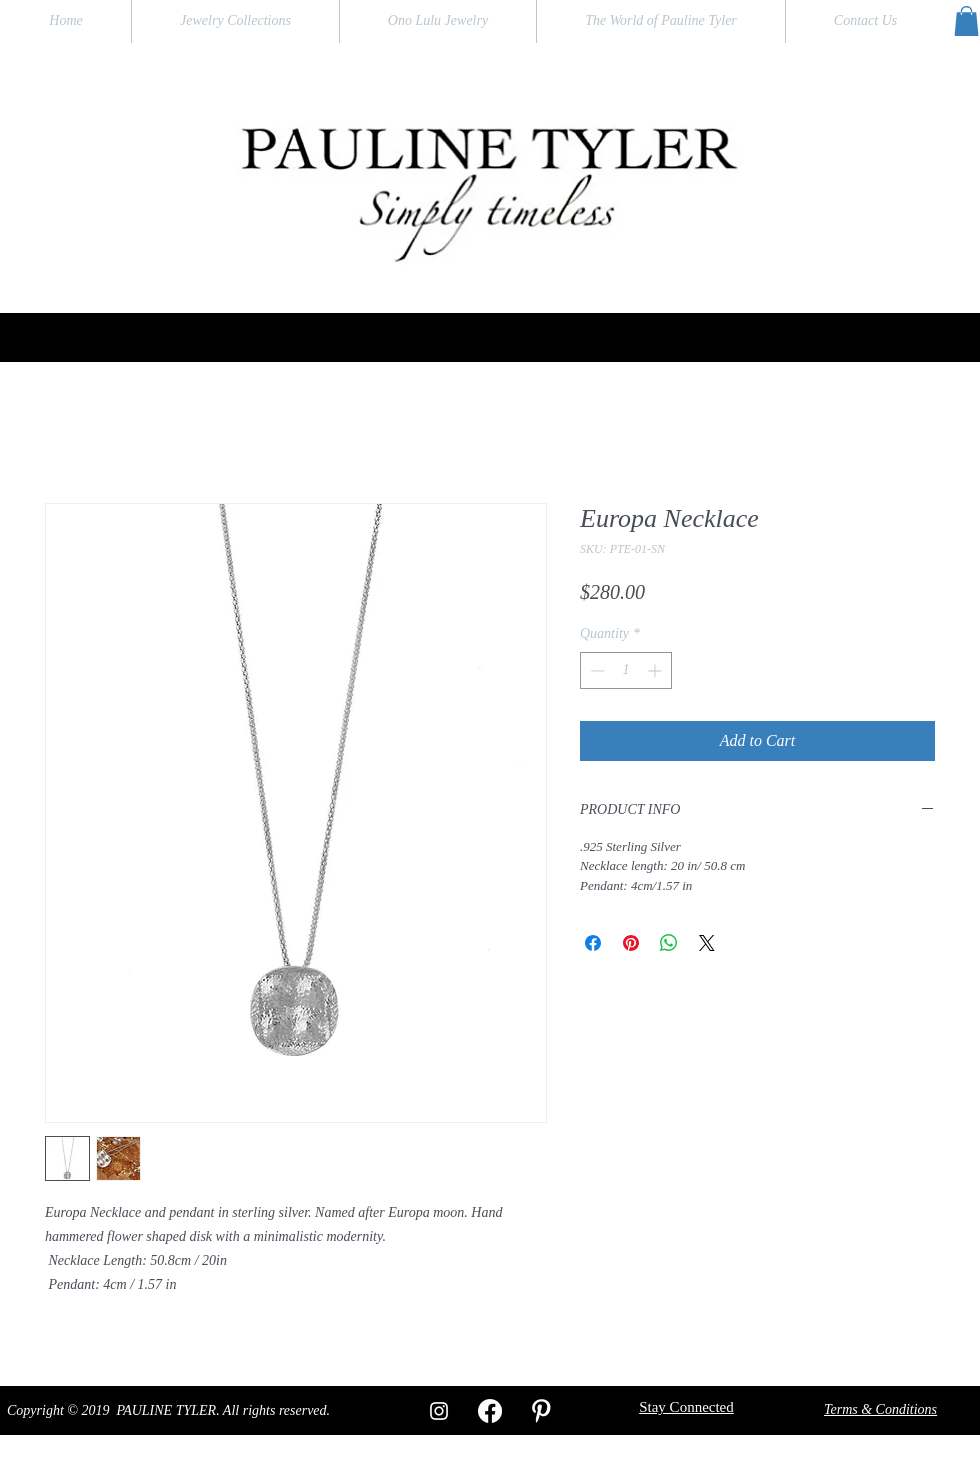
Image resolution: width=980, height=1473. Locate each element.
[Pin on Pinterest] (631, 943)
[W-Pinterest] (541, 1411)
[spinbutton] (626, 670)
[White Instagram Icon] (439, 1411)
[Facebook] (490, 1411)
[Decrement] (595, 670)
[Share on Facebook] (593, 943)
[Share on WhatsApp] (669, 943)
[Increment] (656, 670)
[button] (966, 21)
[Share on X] (707, 943)
